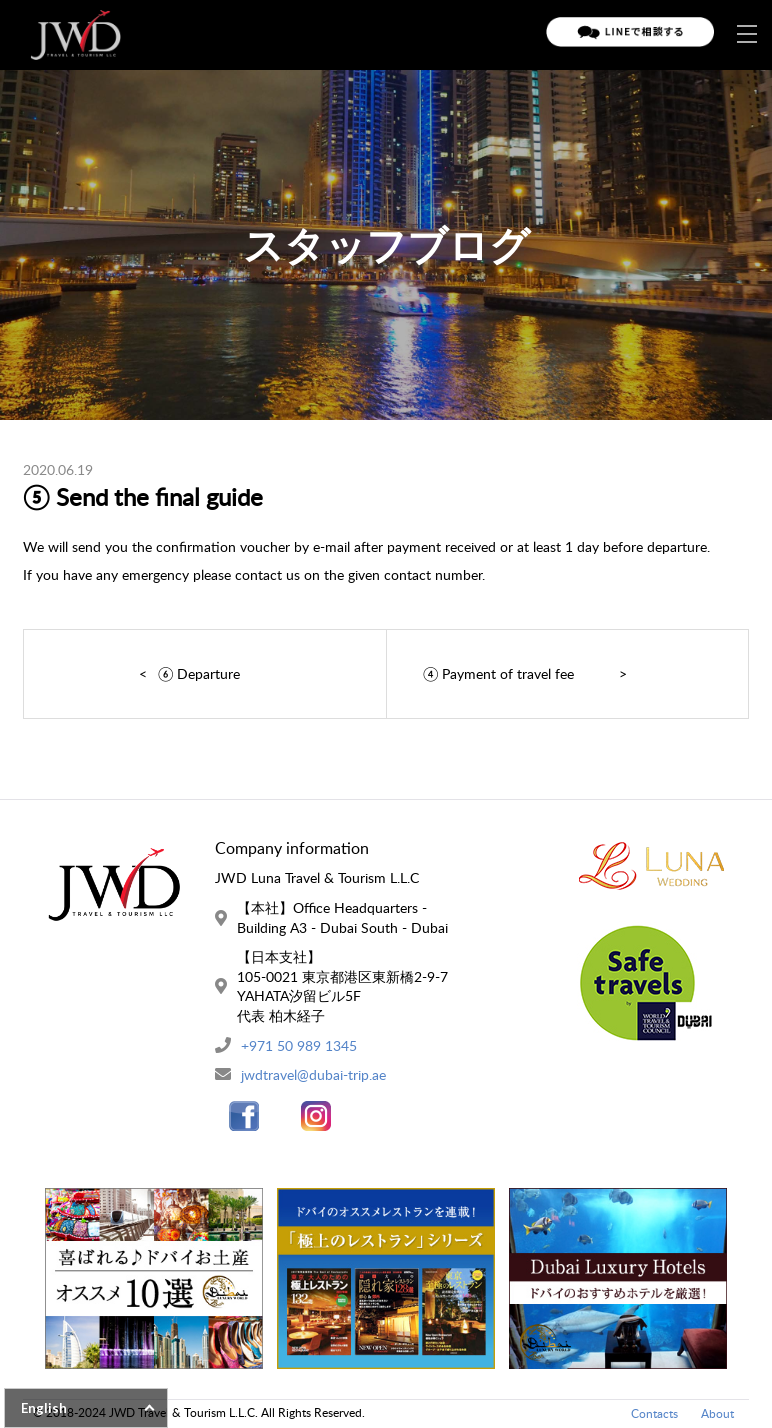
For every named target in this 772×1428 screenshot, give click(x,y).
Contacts (654, 1413)
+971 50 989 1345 (299, 1045)
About (717, 1413)
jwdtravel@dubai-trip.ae (313, 1074)
